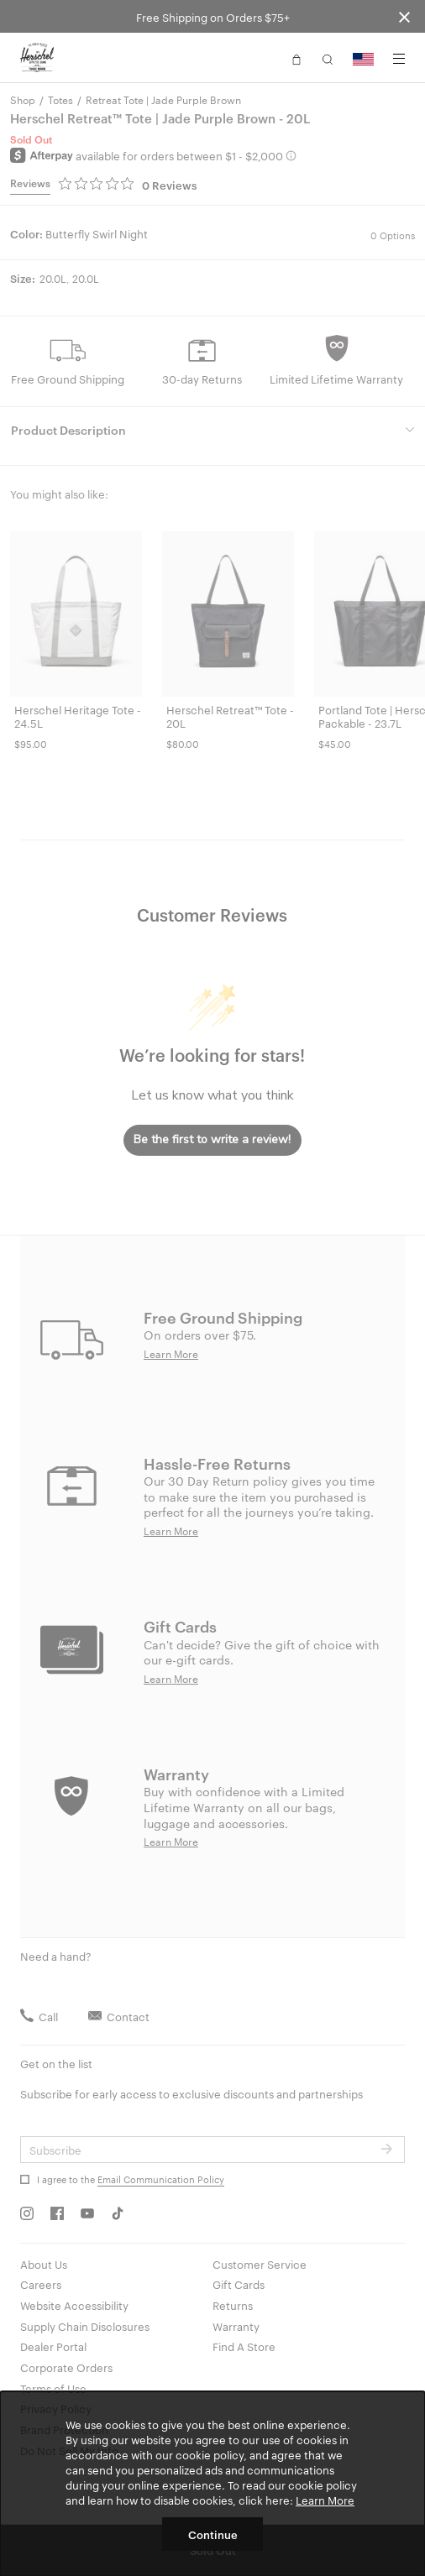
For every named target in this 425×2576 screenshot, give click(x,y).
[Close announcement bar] (404, 16)
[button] (296, 57)
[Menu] (399, 59)
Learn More (325, 2499)
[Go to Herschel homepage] (37, 58)
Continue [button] (213, 2534)
